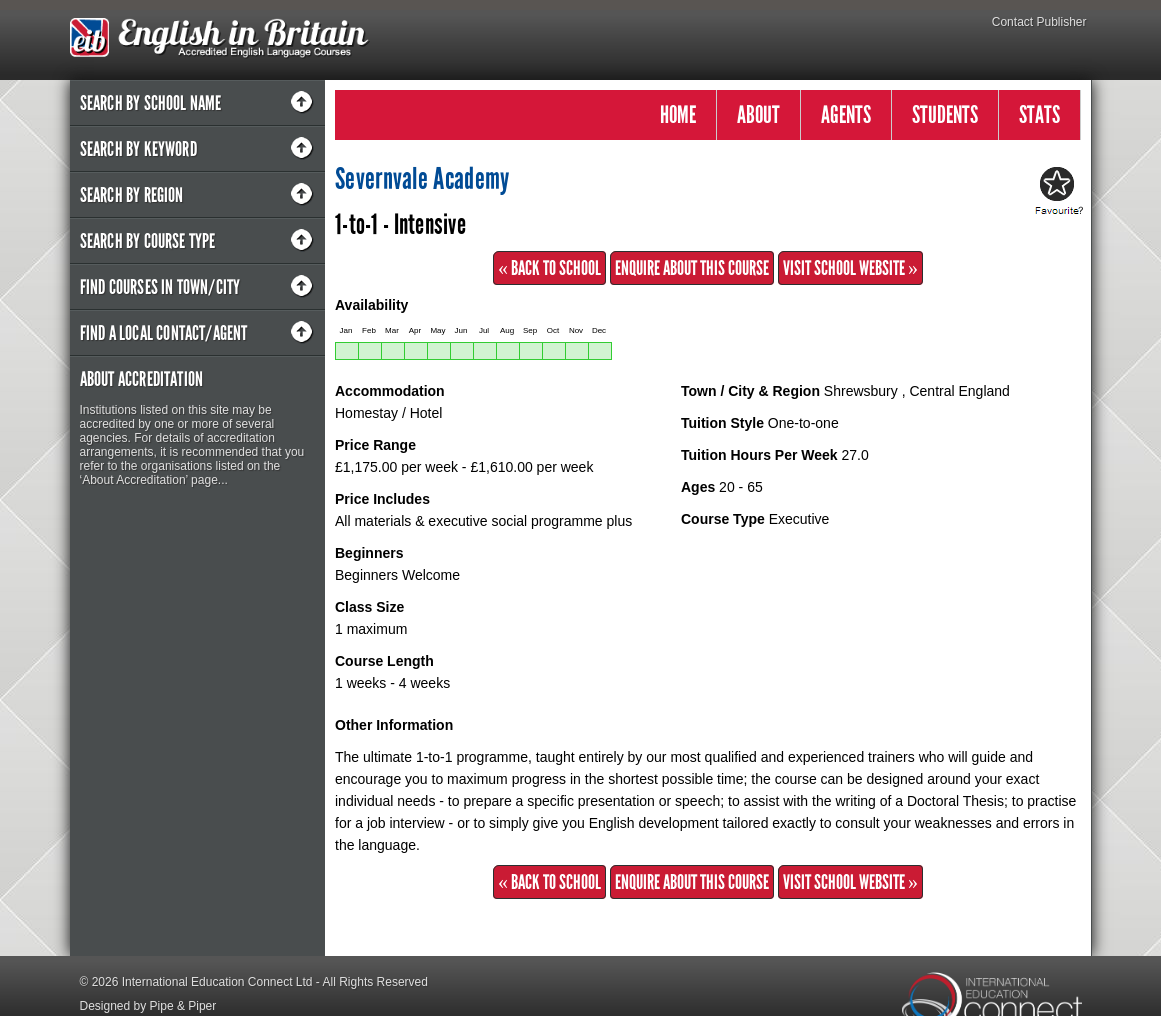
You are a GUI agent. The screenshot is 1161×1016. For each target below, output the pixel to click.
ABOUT (758, 114)
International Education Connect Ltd (217, 982)
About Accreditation (142, 379)
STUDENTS (945, 114)
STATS (1039, 114)
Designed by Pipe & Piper (148, 1006)
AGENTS (846, 114)
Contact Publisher (1039, 22)
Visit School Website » (850, 268)
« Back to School (549, 268)
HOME (678, 114)
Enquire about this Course (692, 268)
